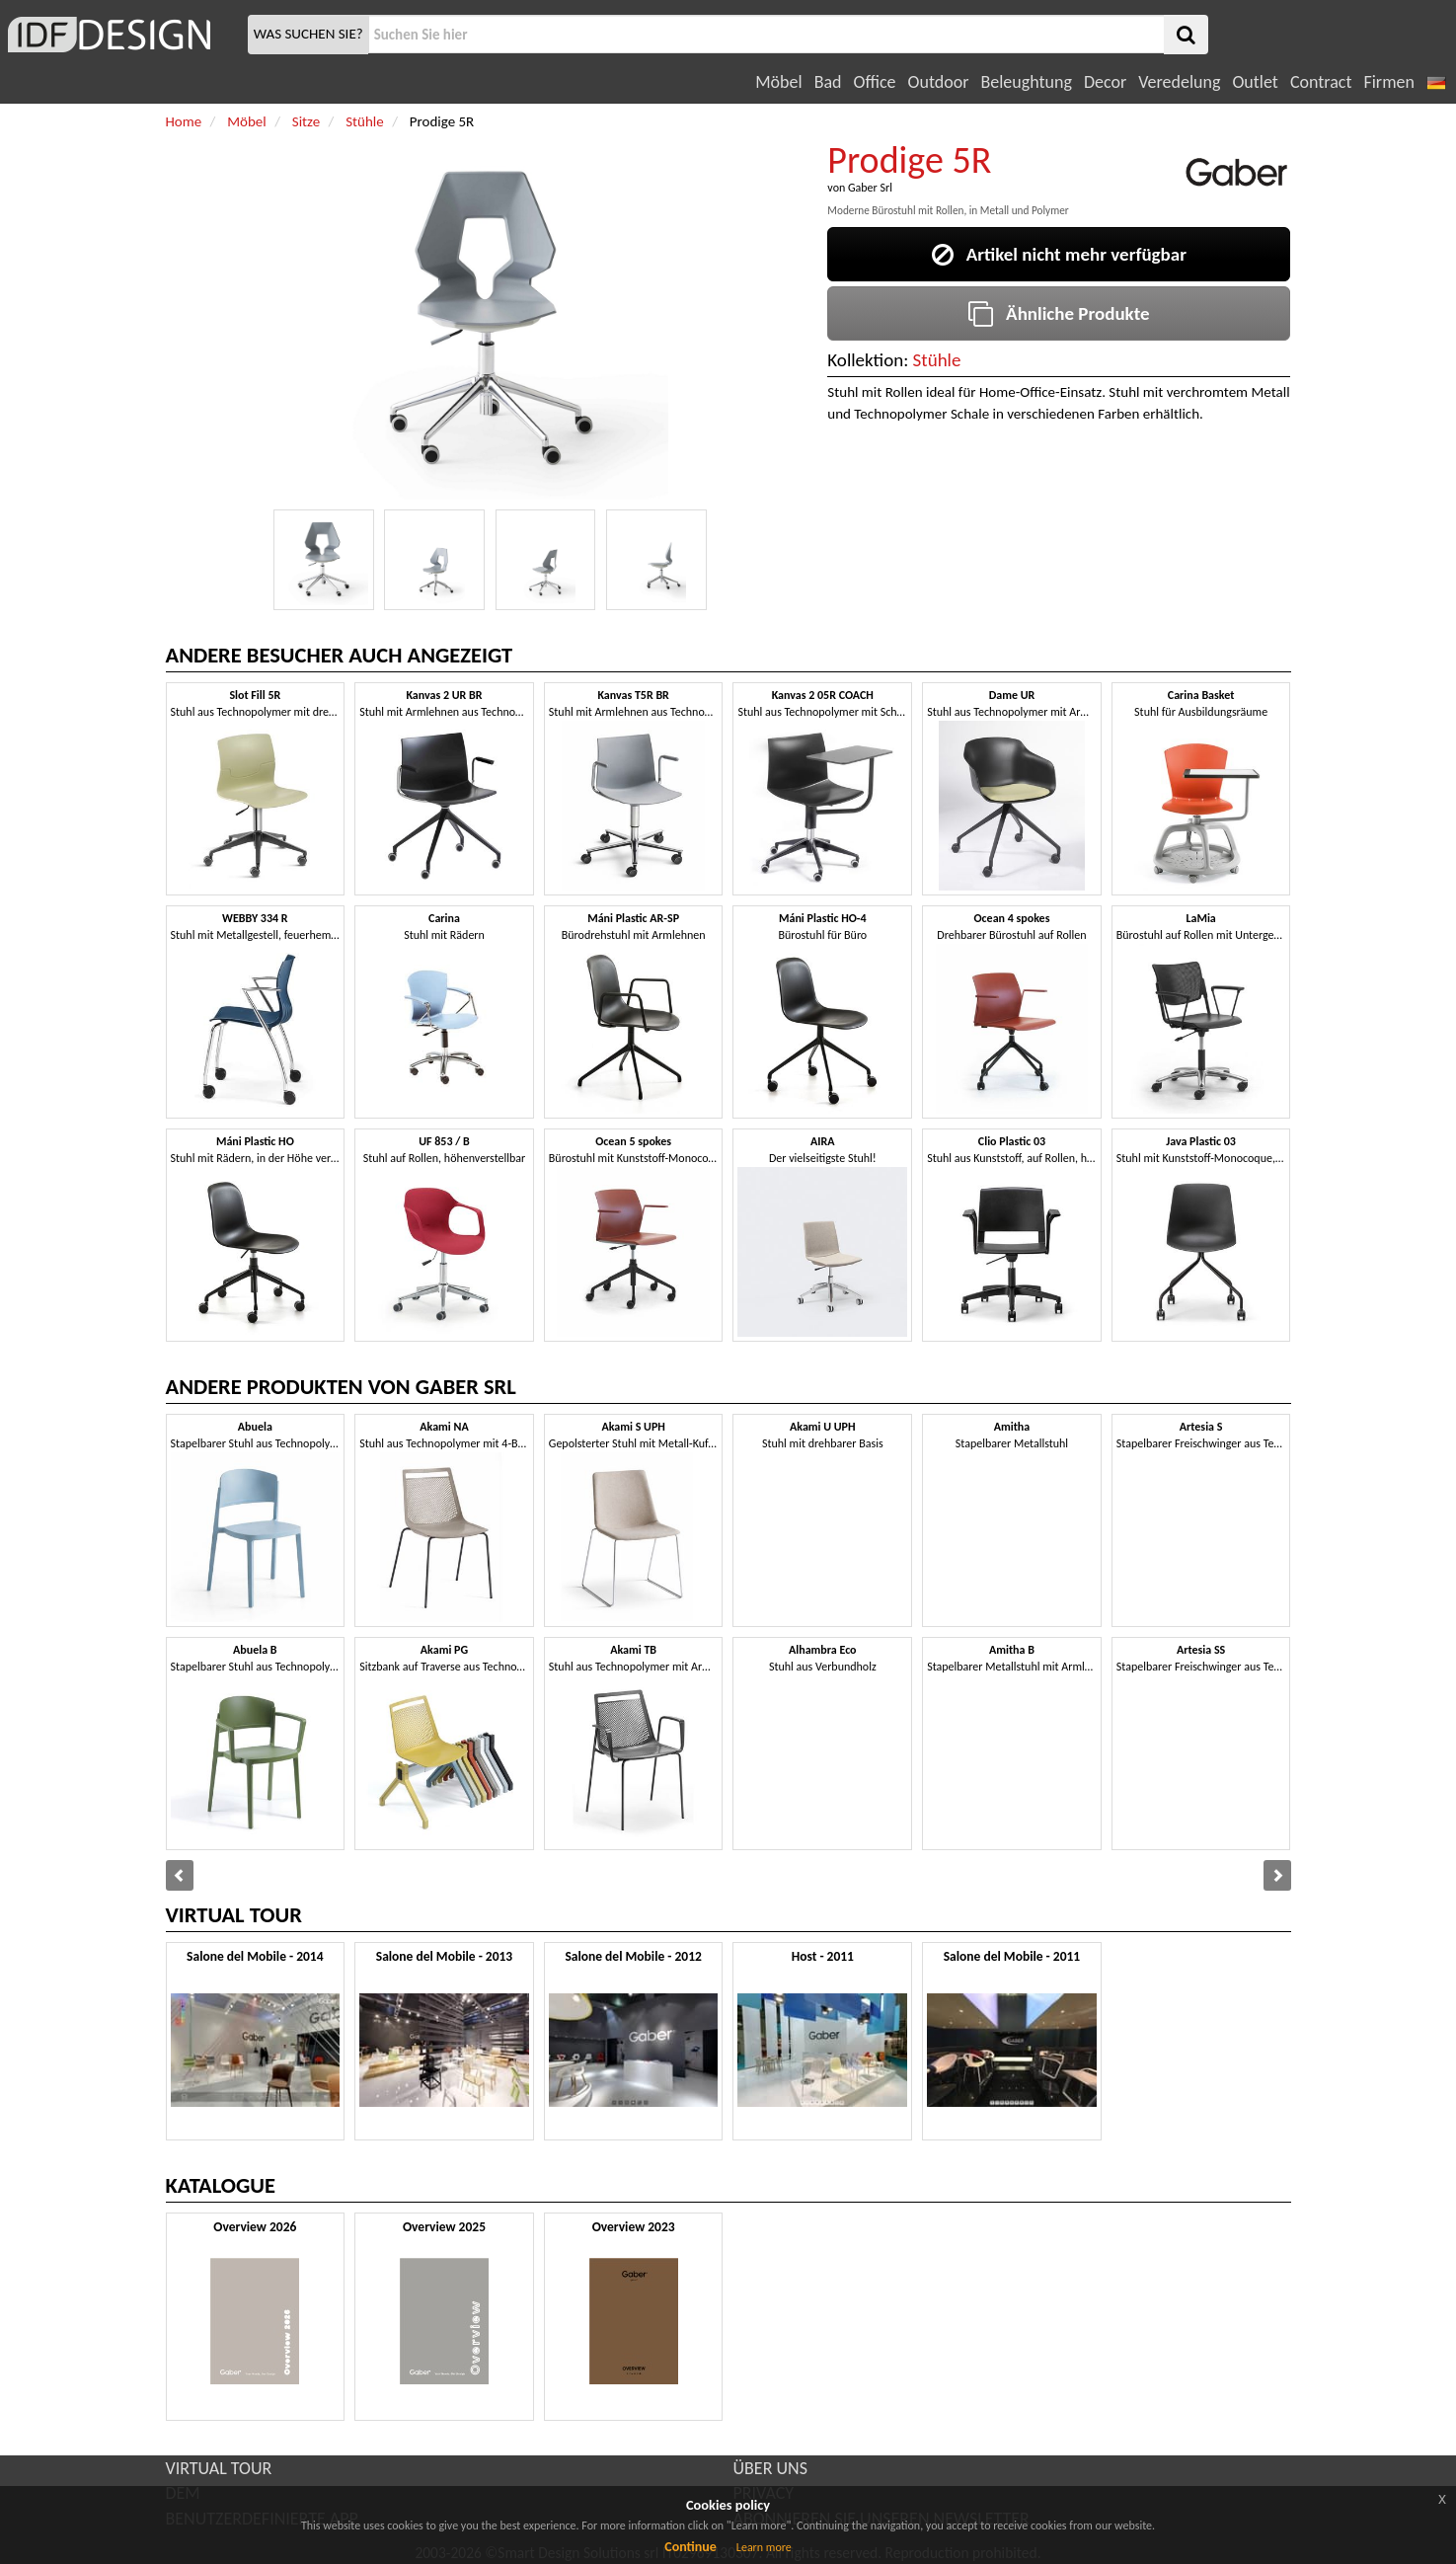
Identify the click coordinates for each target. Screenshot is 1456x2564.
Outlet (1254, 82)
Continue (690, 2546)
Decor (1105, 82)
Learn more (764, 2547)
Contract (1321, 82)
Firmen (1388, 82)
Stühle (937, 360)
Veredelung (1179, 82)
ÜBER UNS (770, 2468)
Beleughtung (1025, 82)
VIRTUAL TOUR (219, 2468)
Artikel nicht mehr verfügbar (1059, 254)
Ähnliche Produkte (1058, 313)
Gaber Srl (870, 187)
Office (875, 82)
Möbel (778, 82)
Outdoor (938, 82)
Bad (828, 82)
